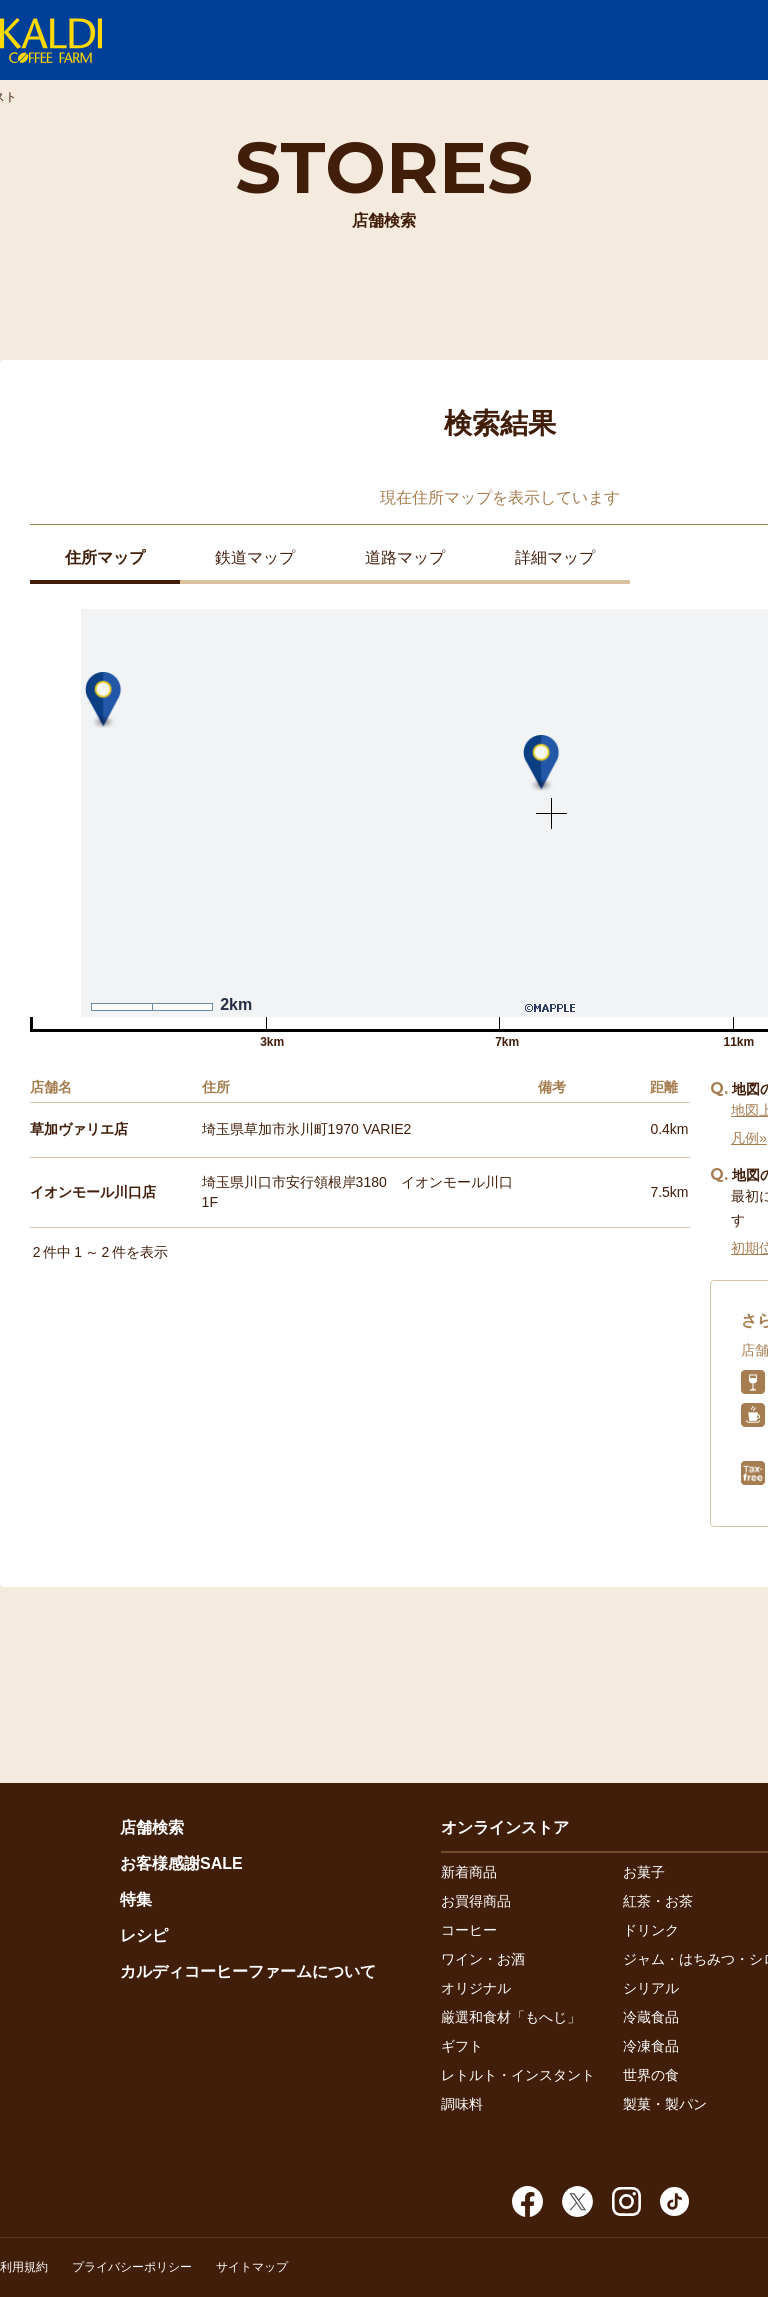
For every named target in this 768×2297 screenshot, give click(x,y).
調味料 (462, 2104)
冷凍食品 (651, 2046)
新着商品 (469, 1872)
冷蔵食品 (651, 2017)
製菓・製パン (665, 2104)
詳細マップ (555, 557)
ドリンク (651, 1930)
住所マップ (105, 557)
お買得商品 (476, 1901)
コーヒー (469, 1930)
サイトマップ (252, 2267)
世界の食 (651, 2075)
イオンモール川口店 (93, 1192)
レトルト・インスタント (518, 2075)
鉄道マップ (255, 557)
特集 (136, 1899)
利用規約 (24, 2267)
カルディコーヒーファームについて (248, 1971)
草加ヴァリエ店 (79, 1129)
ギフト (462, 2046)
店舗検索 (152, 1827)
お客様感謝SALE (181, 1863)
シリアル (651, 1988)
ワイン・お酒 (483, 1959)
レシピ (144, 1935)
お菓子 (644, 1872)
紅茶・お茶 (658, 1901)
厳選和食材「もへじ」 (511, 2017)
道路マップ (405, 557)
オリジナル (476, 1988)
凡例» (749, 1138)
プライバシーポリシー (132, 2267)
